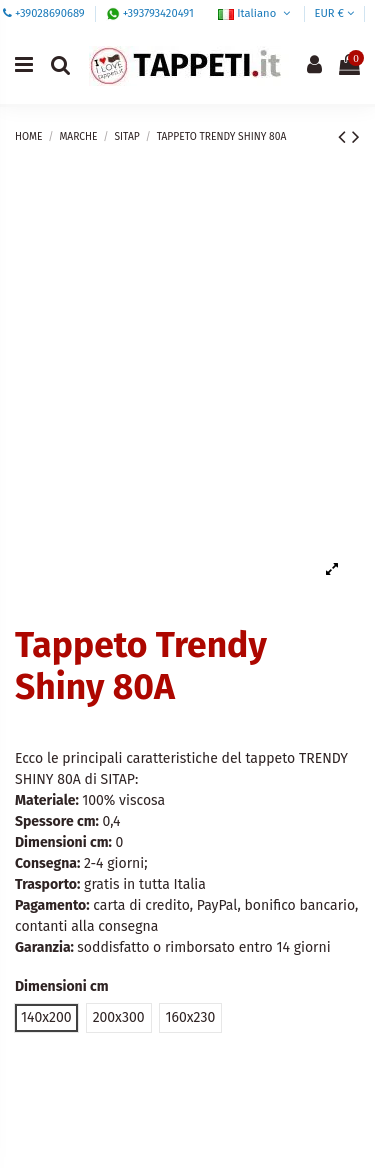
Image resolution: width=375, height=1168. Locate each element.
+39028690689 (50, 13)
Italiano (255, 13)
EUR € (334, 13)
